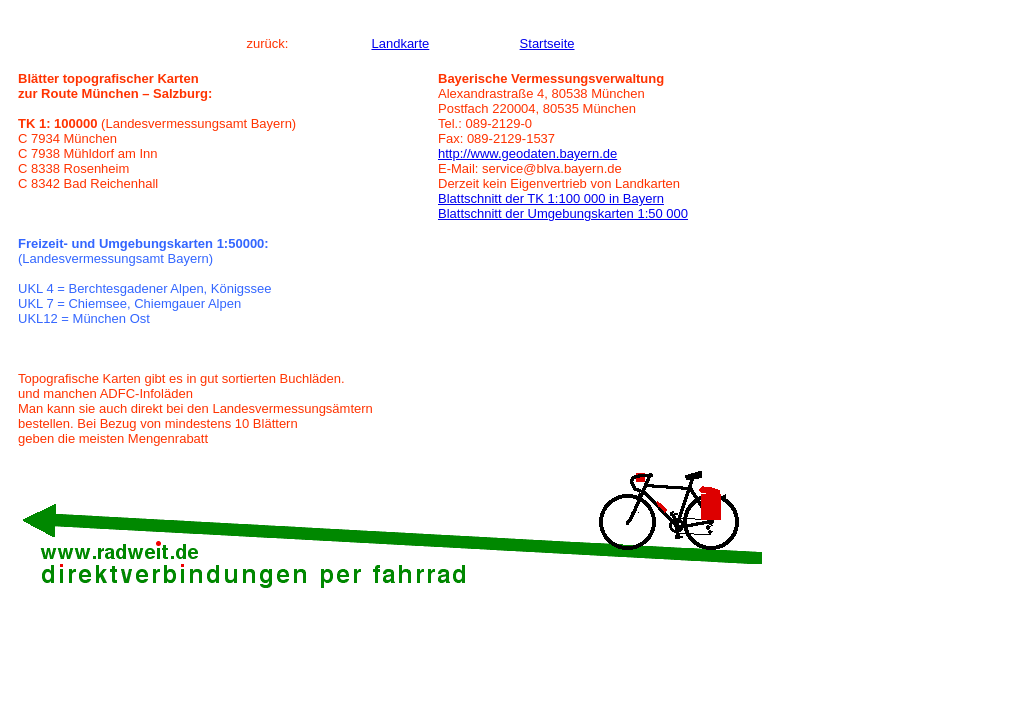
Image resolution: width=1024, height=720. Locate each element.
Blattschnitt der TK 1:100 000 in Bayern (551, 198)
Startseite (547, 43)
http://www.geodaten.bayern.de (527, 153)
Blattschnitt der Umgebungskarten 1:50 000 (563, 213)
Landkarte (400, 43)
